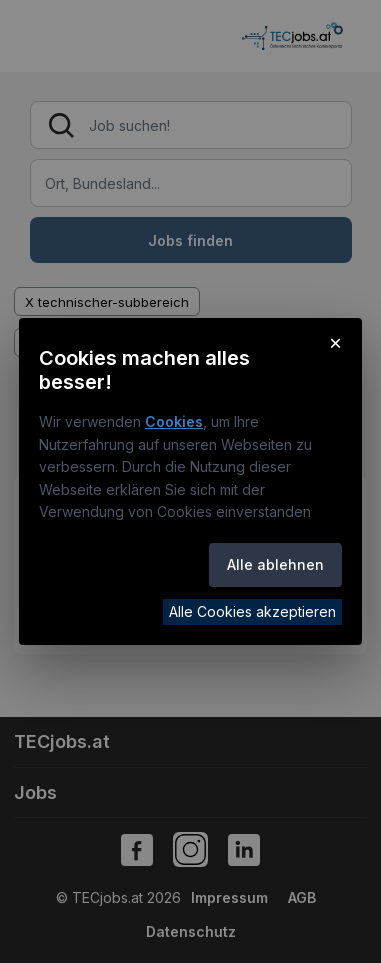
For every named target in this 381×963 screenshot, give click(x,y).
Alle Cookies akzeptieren (252, 611)
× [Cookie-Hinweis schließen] (335, 342)
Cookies (174, 421)
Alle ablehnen (275, 564)
